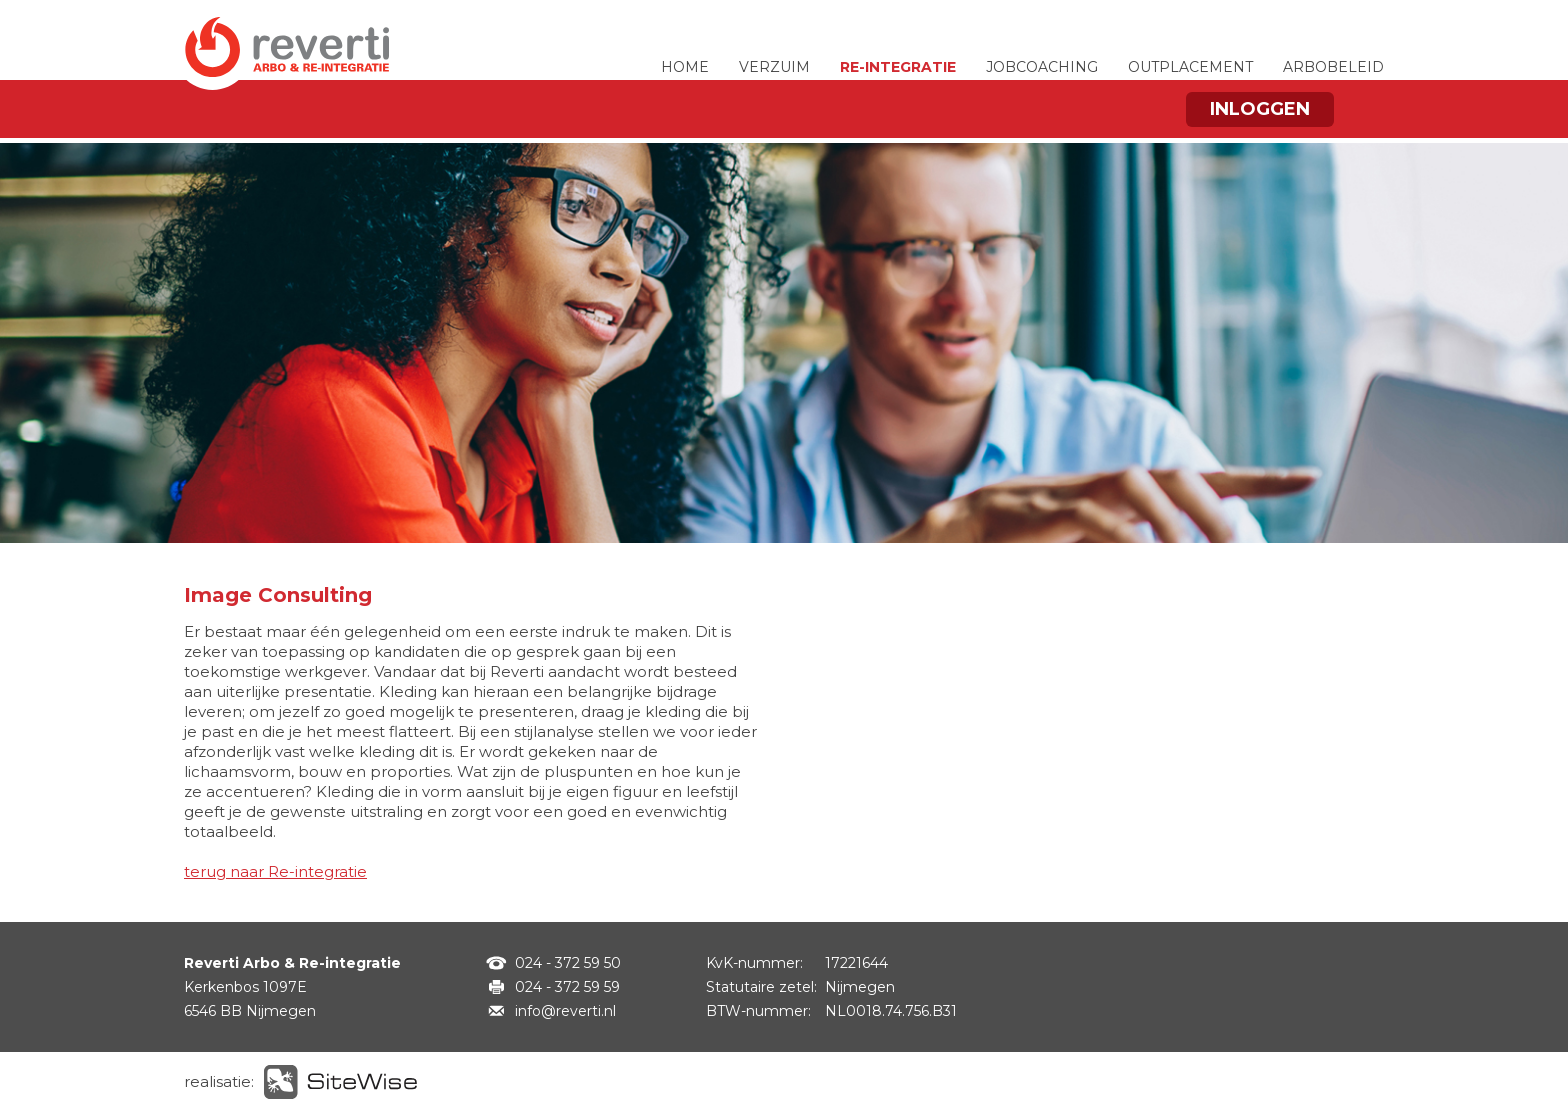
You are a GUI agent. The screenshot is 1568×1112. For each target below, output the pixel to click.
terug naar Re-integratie (275, 871)
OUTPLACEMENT (1190, 67)
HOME (685, 67)
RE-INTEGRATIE (898, 67)
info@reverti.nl (565, 1011)
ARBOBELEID (1333, 67)
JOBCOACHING (1042, 67)
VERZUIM (774, 67)
